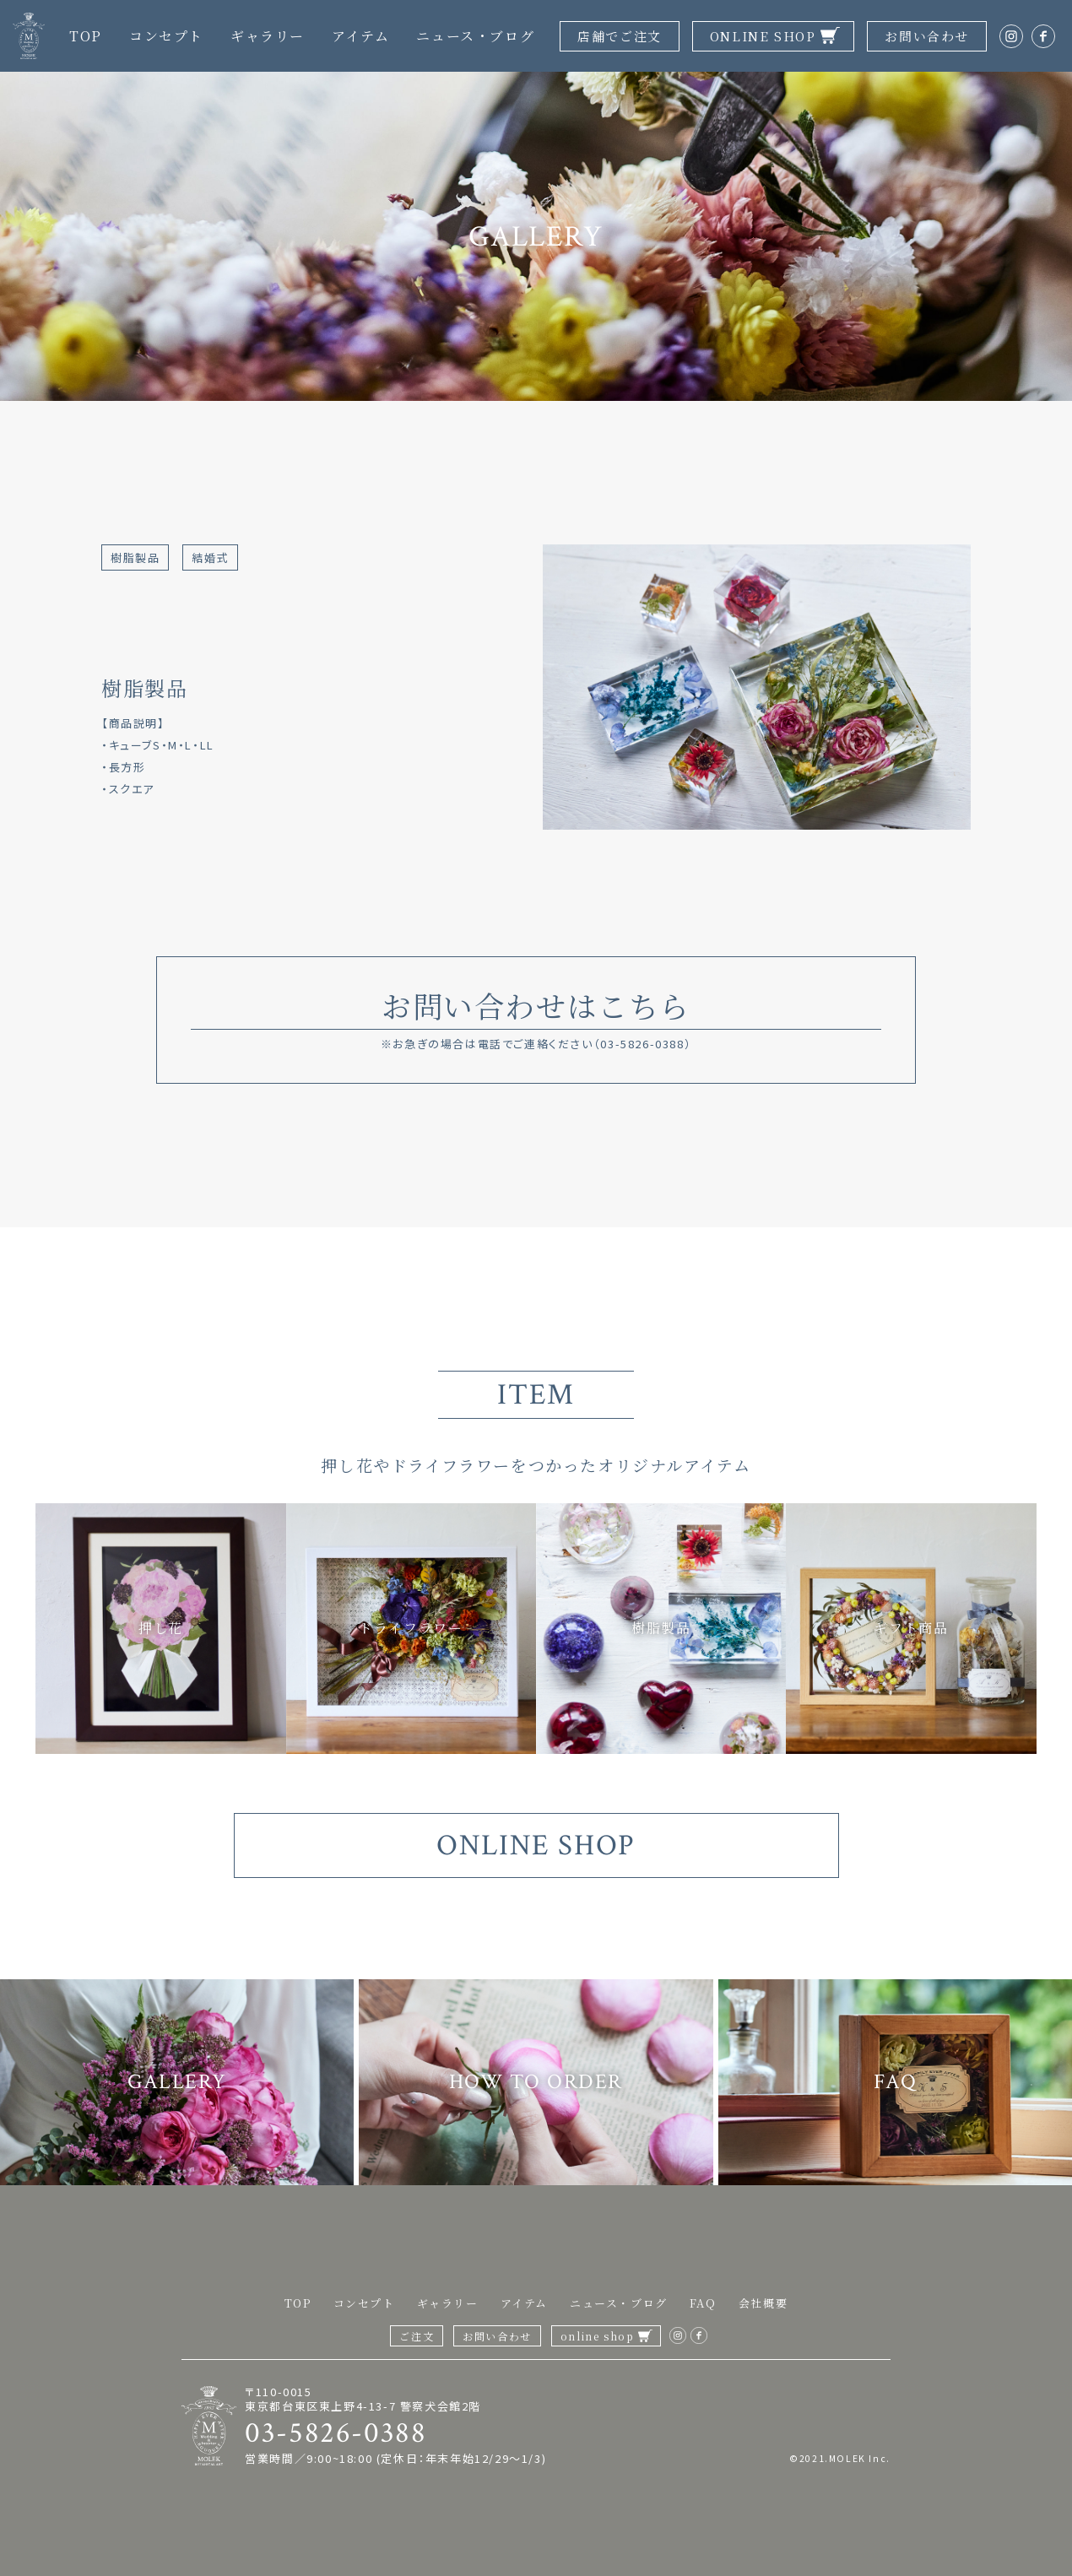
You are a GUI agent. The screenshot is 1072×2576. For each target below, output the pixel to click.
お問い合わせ (927, 36)
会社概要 (763, 2303)
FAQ (703, 2303)
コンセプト (166, 36)
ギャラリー (267, 36)
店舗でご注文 (619, 36)
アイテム (360, 36)
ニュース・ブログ (475, 36)
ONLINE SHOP (763, 36)
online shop (597, 2336)
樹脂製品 (135, 557)
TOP (85, 36)
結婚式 (210, 557)
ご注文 (416, 2336)
